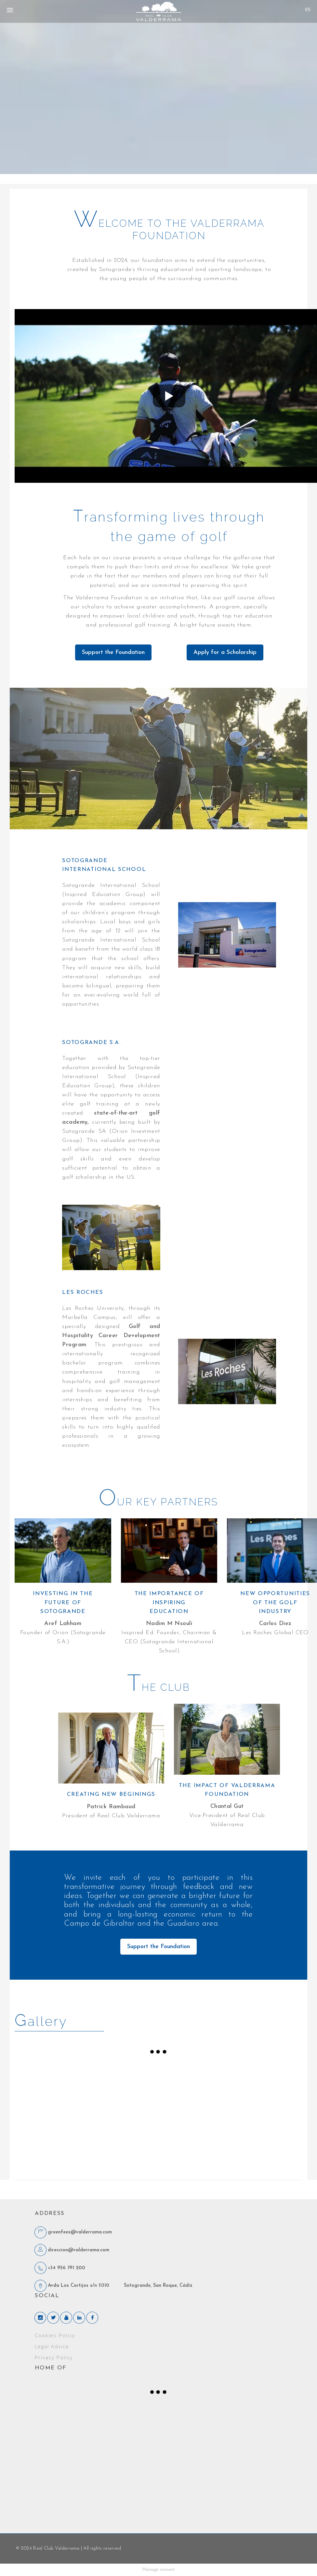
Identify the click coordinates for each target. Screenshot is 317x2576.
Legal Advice (52, 2346)
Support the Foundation (113, 652)
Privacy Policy (54, 2357)
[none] (307, 8)
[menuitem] (307, 9)
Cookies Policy (55, 2335)
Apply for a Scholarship (225, 652)
